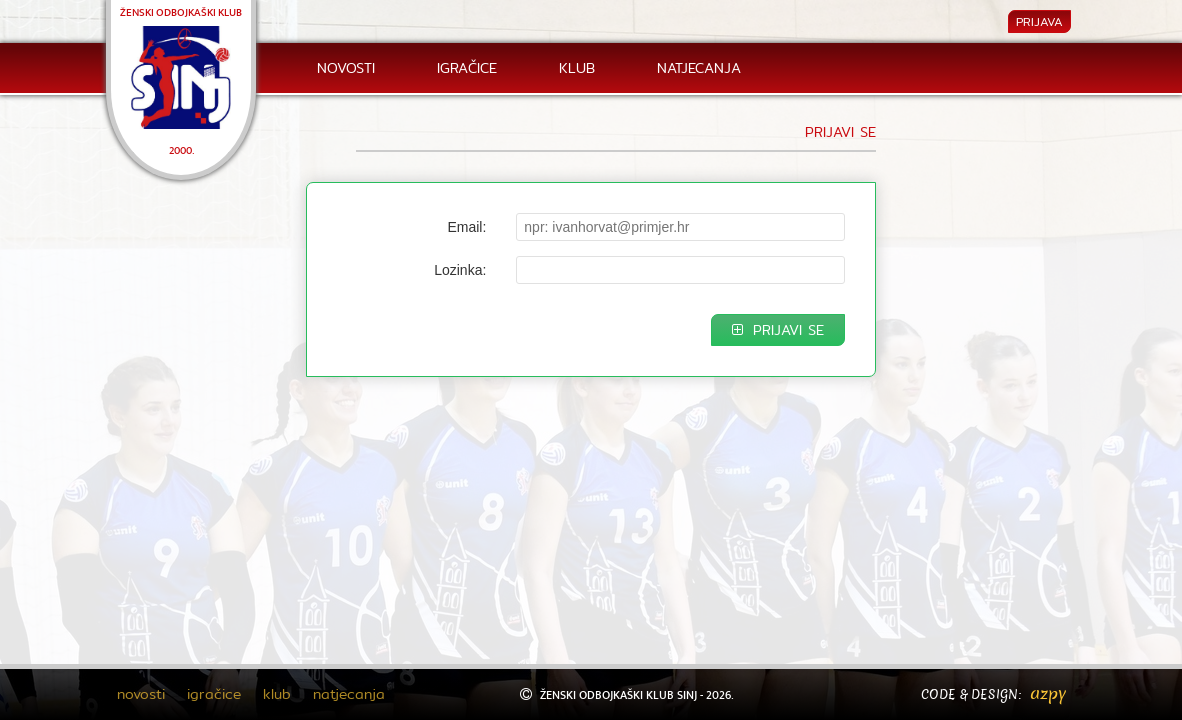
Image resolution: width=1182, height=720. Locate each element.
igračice (467, 68)
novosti (346, 68)
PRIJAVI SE (778, 330)
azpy (1048, 693)
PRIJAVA (1039, 21)
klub (577, 68)
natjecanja (699, 68)
